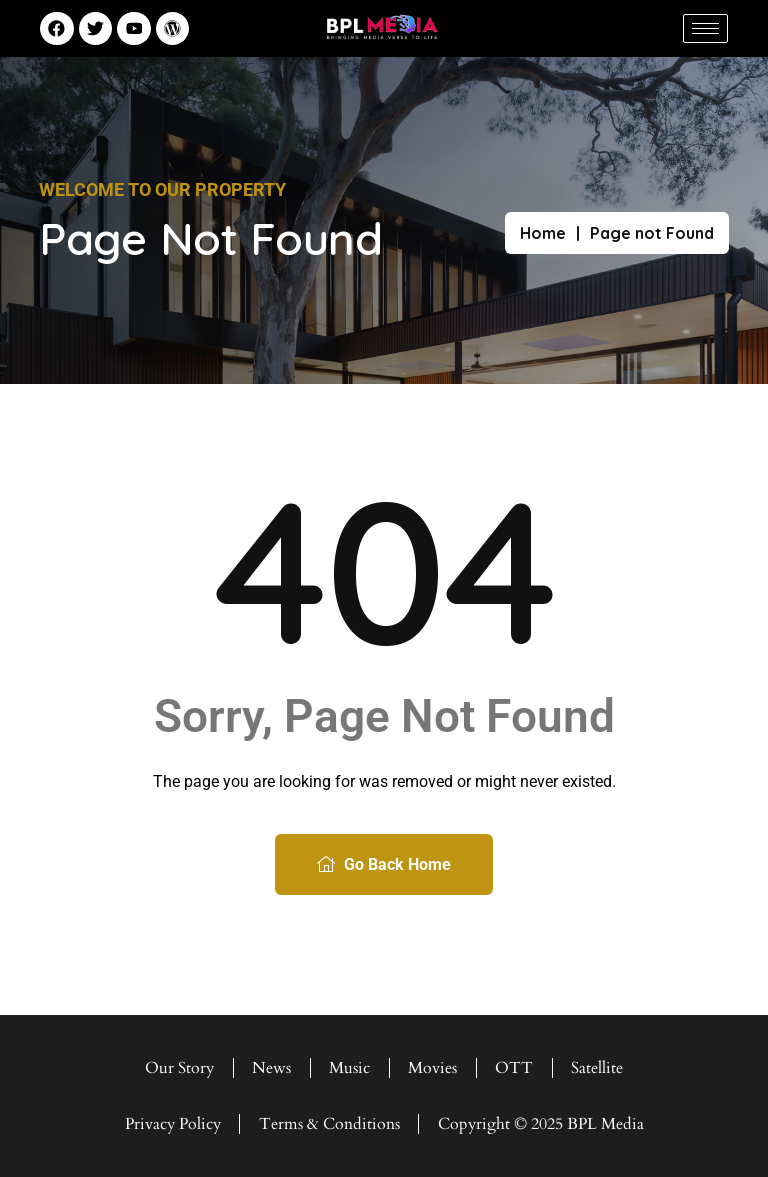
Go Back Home (384, 864)
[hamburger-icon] (705, 28)
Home (543, 233)
